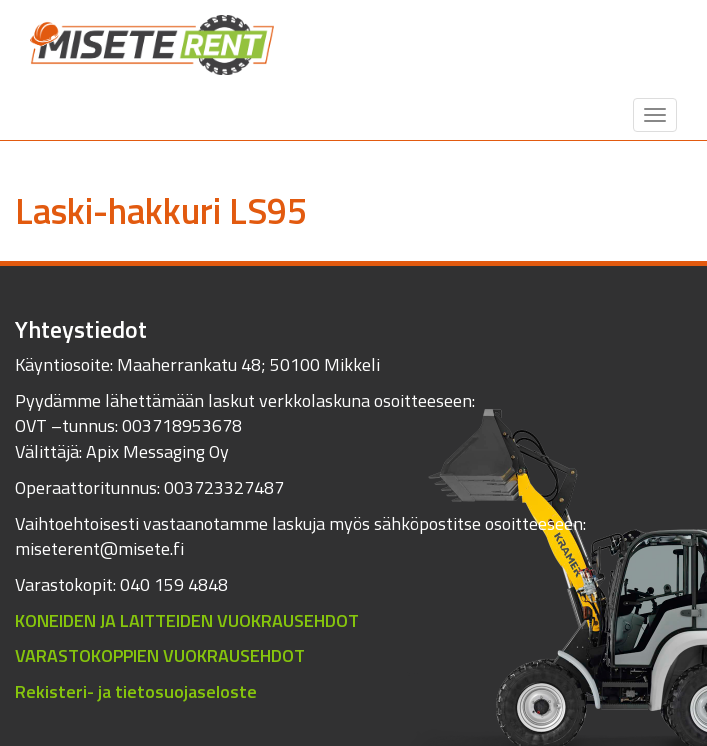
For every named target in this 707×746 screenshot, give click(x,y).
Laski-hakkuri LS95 (161, 210)
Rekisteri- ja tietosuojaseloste (136, 691)
